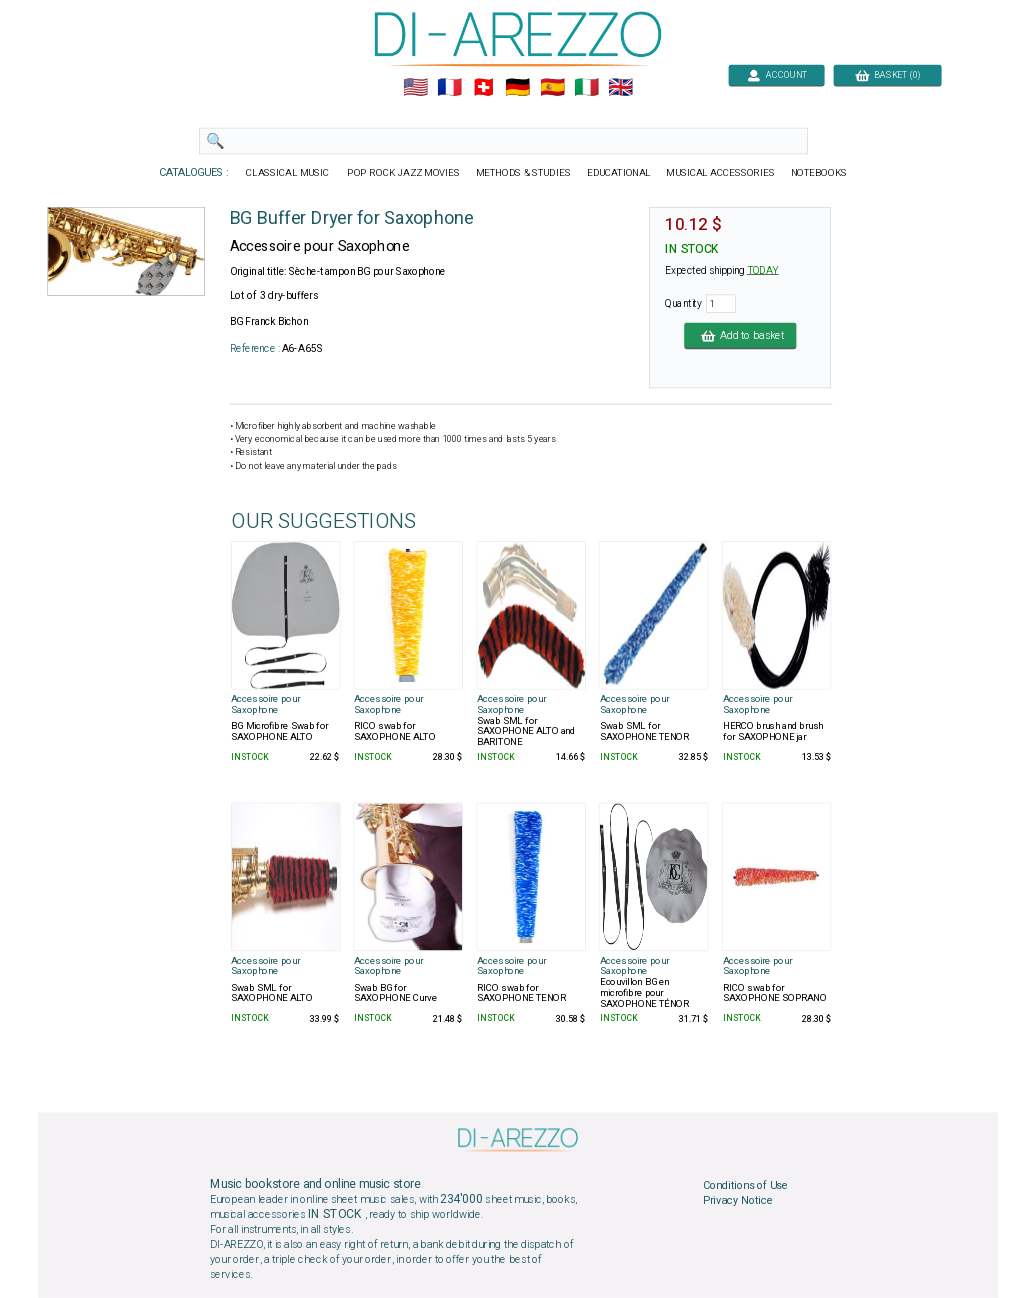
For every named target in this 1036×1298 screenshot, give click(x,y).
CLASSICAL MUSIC (288, 173)
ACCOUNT (776, 74)
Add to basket (740, 335)
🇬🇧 (620, 88)
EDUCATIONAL (619, 173)
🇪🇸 (552, 88)
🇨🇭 (483, 88)
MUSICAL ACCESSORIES (721, 173)
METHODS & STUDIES (523, 173)
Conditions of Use (745, 1185)
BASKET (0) (887, 74)
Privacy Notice (738, 1201)
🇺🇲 (415, 88)
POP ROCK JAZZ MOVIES (403, 173)
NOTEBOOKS (819, 173)
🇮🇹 (586, 88)
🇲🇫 (449, 88)
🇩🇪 (517, 88)
